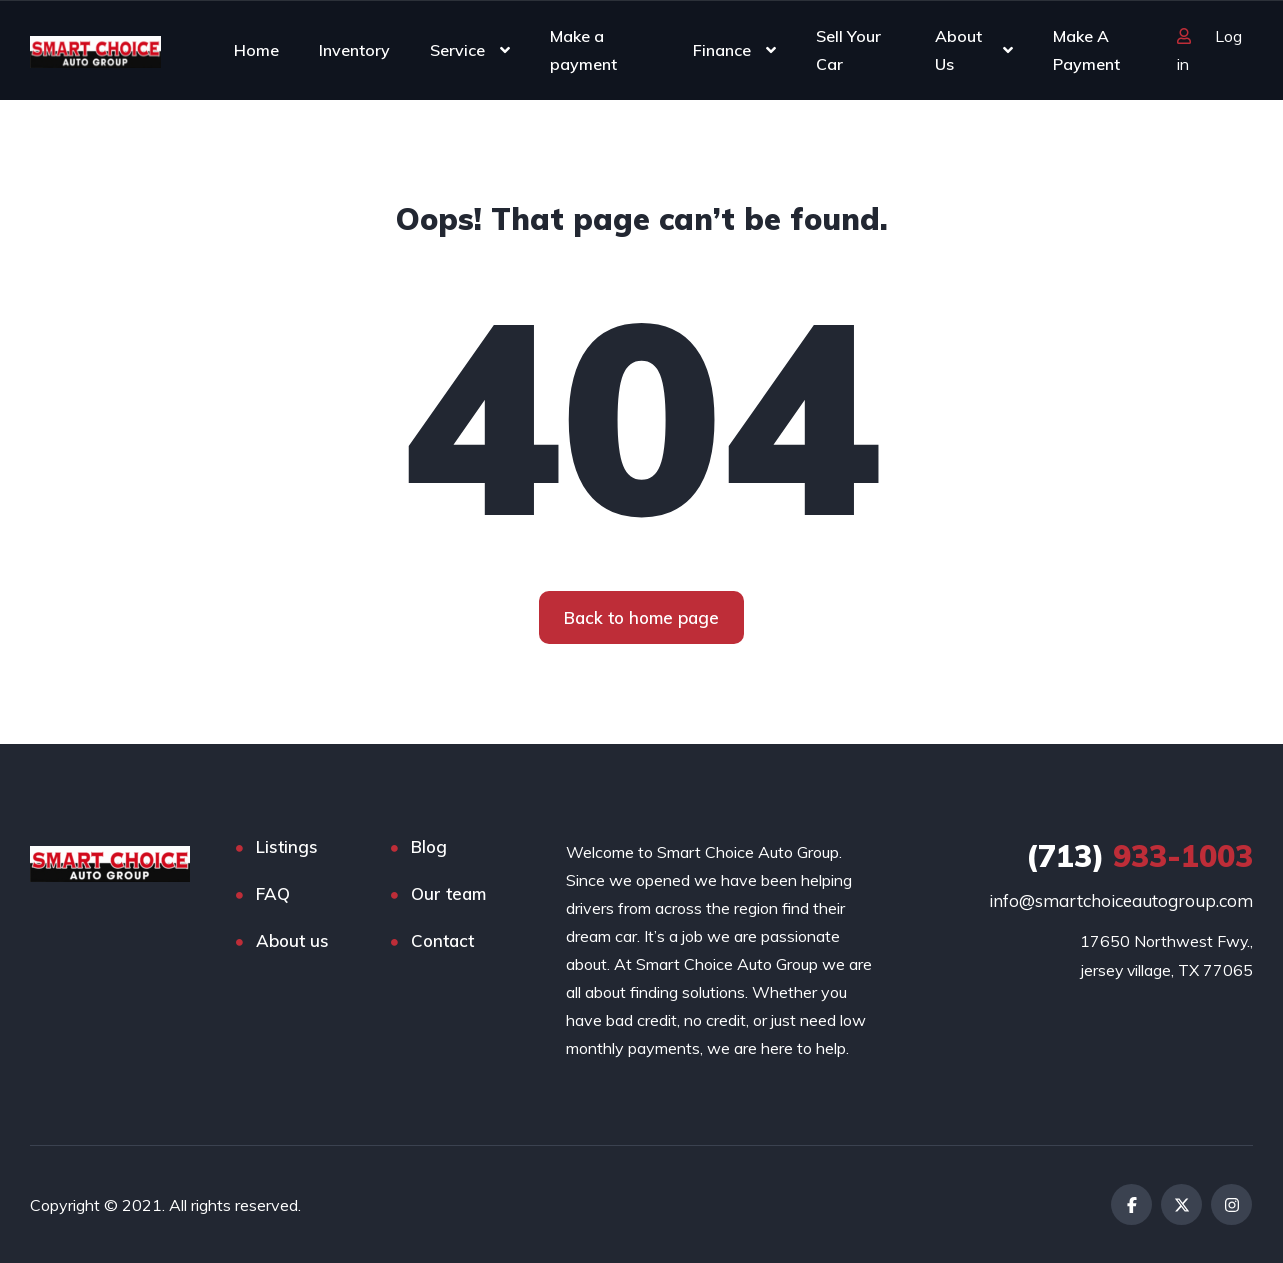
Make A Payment (1086, 50)
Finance (722, 50)
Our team (448, 893)
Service (457, 50)
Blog (429, 846)
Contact (442, 940)
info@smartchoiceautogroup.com (1121, 900)
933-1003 (1139, 856)
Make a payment (583, 50)
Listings (287, 846)
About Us (958, 50)
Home (256, 50)
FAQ (273, 893)
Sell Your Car (848, 50)
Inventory (354, 50)
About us (292, 940)
